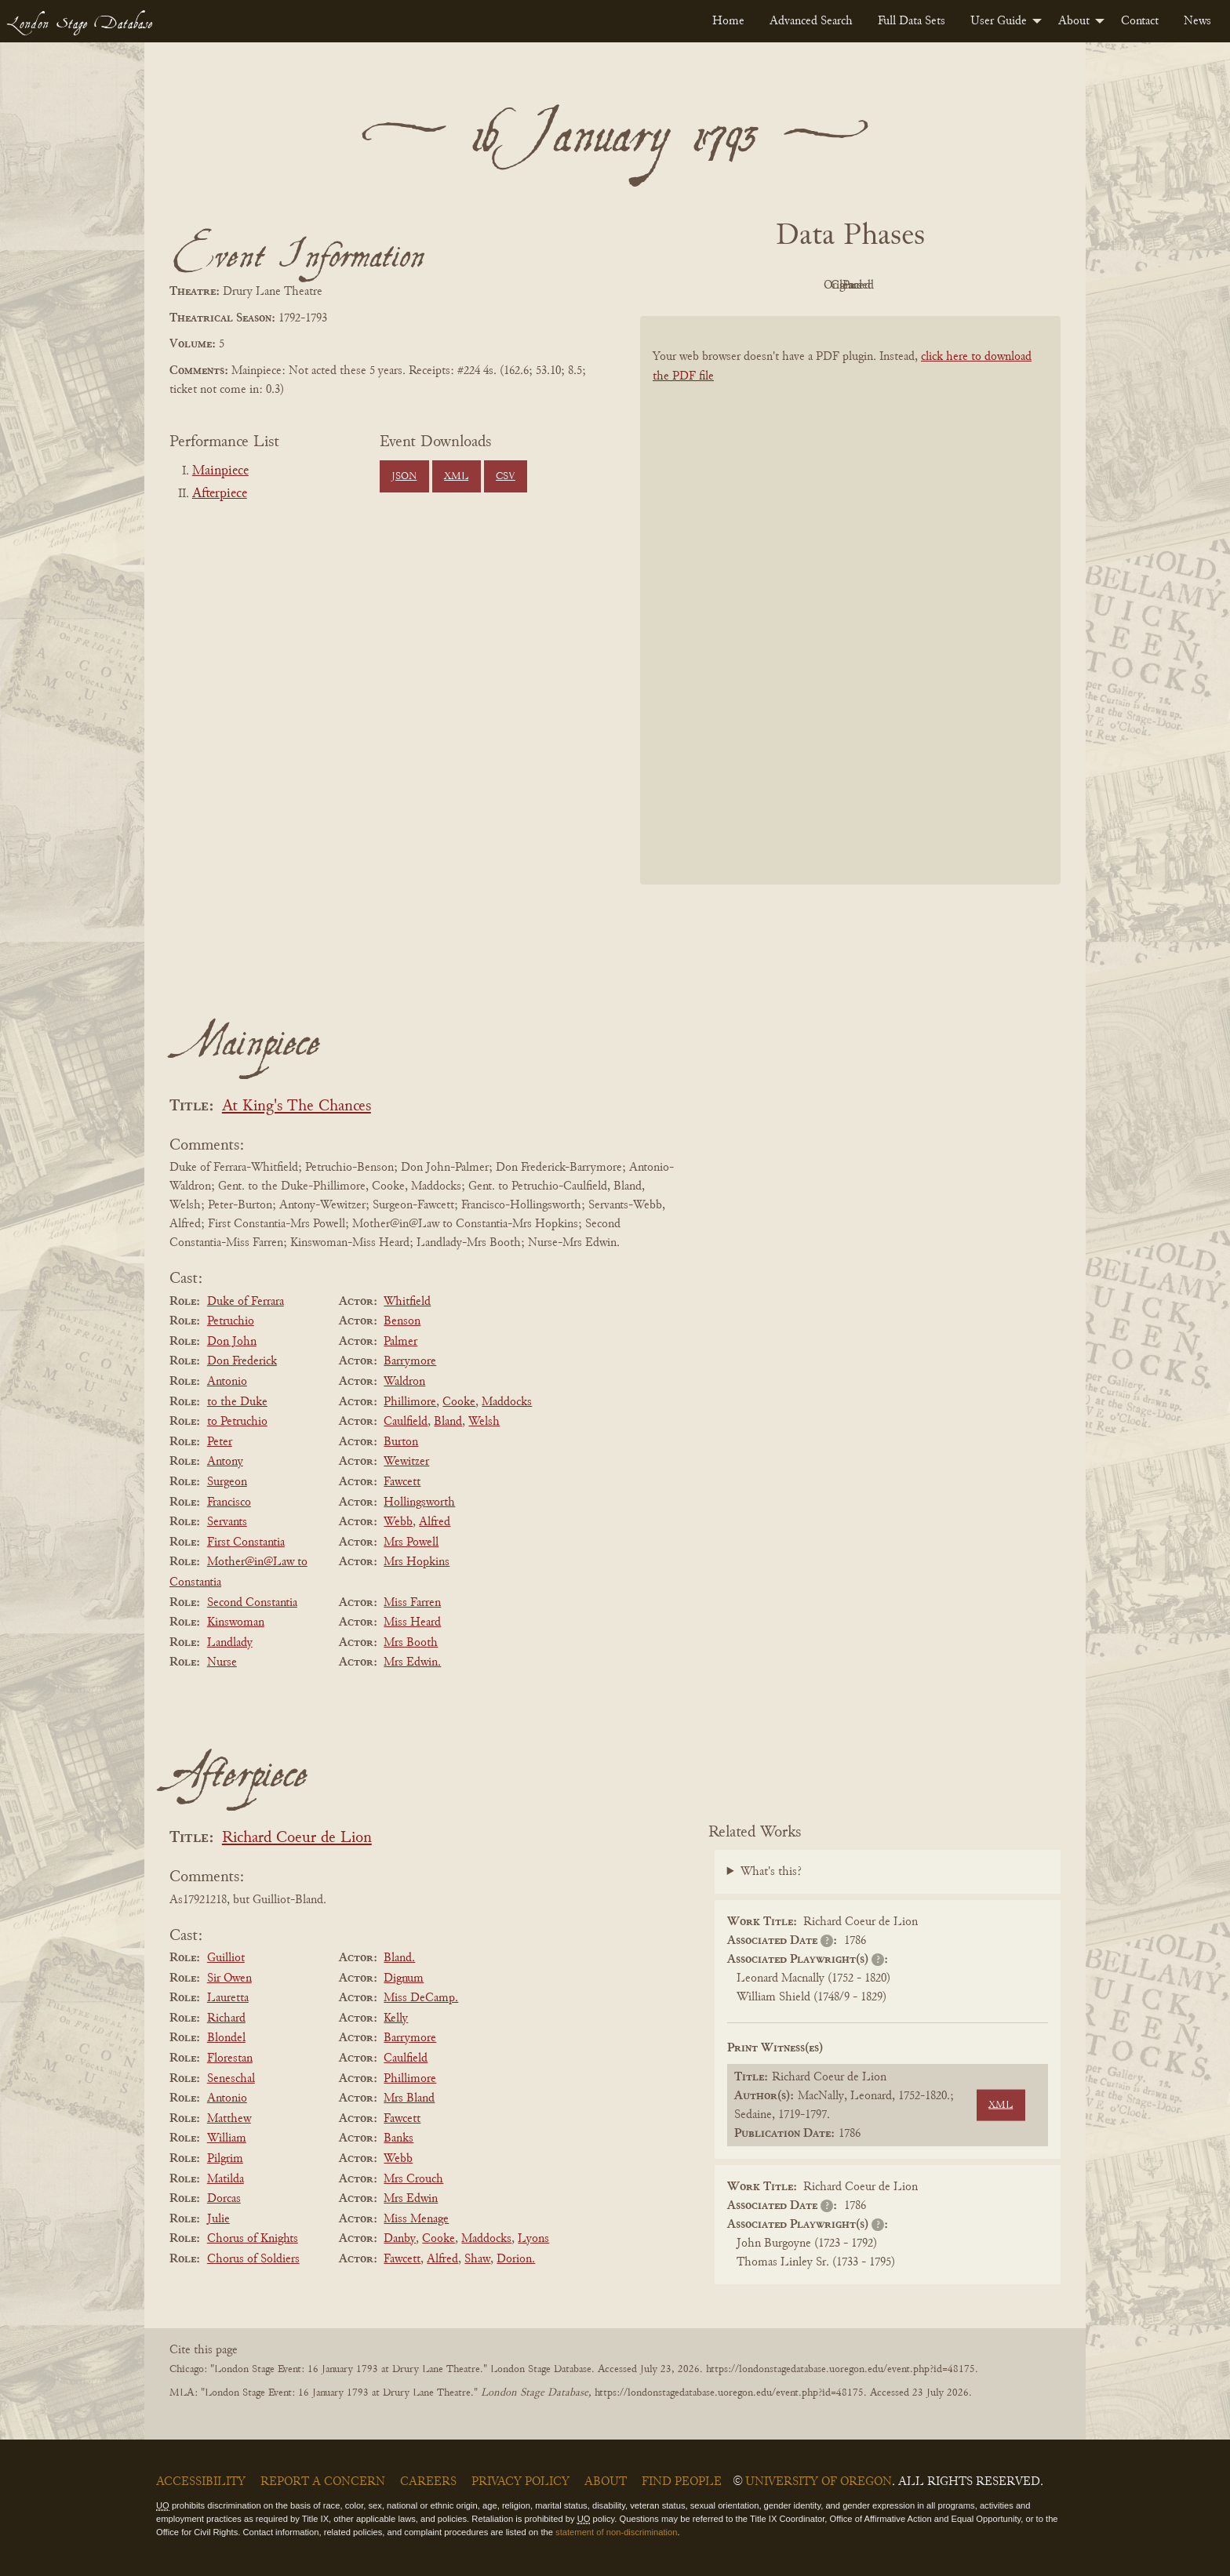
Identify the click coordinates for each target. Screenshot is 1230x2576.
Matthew (229, 2119)
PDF (717, 285)
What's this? (771, 1872)
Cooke (458, 1402)
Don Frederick (242, 1361)
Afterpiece (219, 494)
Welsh (484, 1421)
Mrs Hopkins (416, 1562)
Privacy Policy (520, 2482)
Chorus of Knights (252, 2239)
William (226, 2138)
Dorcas (224, 2199)
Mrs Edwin (411, 2199)
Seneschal (231, 2079)
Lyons (533, 2239)
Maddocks (507, 1402)
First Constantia (246, 1542)
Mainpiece (220, 471)
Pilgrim (225, 2159)
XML (456, 476)
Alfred (434, 1522)
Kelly (396, 2018)
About (1074, 21)
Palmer (400, 1341)
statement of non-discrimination (616, 2532)
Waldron (404, 1381)
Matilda (225, 2179)
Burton (401, 1442)
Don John (232, 1341)
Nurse (222, 1662)
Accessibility (201, 2482)
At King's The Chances (296, 1107)
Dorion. (516, 2259)
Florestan (230, 2058)
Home (728, 21)
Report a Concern (322, 2482)
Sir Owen (229, 1978)
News (1197, 21)
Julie (218, 2219)
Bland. (399, 1958)
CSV (505, 476)
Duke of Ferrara (245, 1301)
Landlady (230, 1643)
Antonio (227, 1381)
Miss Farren (412, 1603)
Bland (448, 1421)
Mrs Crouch (413, 2179)
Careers (428, 2482)
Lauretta (228, 1998)
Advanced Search (811, 21)
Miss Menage (416, 2219)
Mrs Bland (409, 2098)
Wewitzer (406, 1461)
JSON (404, 476)
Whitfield (407, 1301)
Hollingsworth (419, 1502)
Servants (227, 1522)
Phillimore (410, 1402)
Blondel (226, 2038)
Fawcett (402, 1482)
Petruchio (230, 1321)
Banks (398, 2138)
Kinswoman (235, 1622)
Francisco (229, 1502)
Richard (226, 2018)
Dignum (404, 1978)
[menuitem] (728, 21)
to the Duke (237, 1402)
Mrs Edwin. (412, 1662)
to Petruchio (237, 1421)
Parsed (976, 285)
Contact (1140, 21)
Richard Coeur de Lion (297, 1838)
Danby (400, 2239)
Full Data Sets (911, 21)
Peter (219, 1442)
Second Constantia (252, 1603)
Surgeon (227, 1482)
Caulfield (406, 1421)
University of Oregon (818, 2482)
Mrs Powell (411, 1542)
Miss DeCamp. (421, 1998)
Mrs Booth (411, 1643)
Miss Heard (412, 1622)
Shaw (477, 2259)
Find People (682, 2482)
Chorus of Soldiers (253, 2259)
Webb (398, 1522)
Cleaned (890, 285)
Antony (225, 1461)
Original (803, 285)
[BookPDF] (850, 621)
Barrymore (410, 1361)
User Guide (998, 21)
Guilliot (226, 1958)
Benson (402, 1321)
